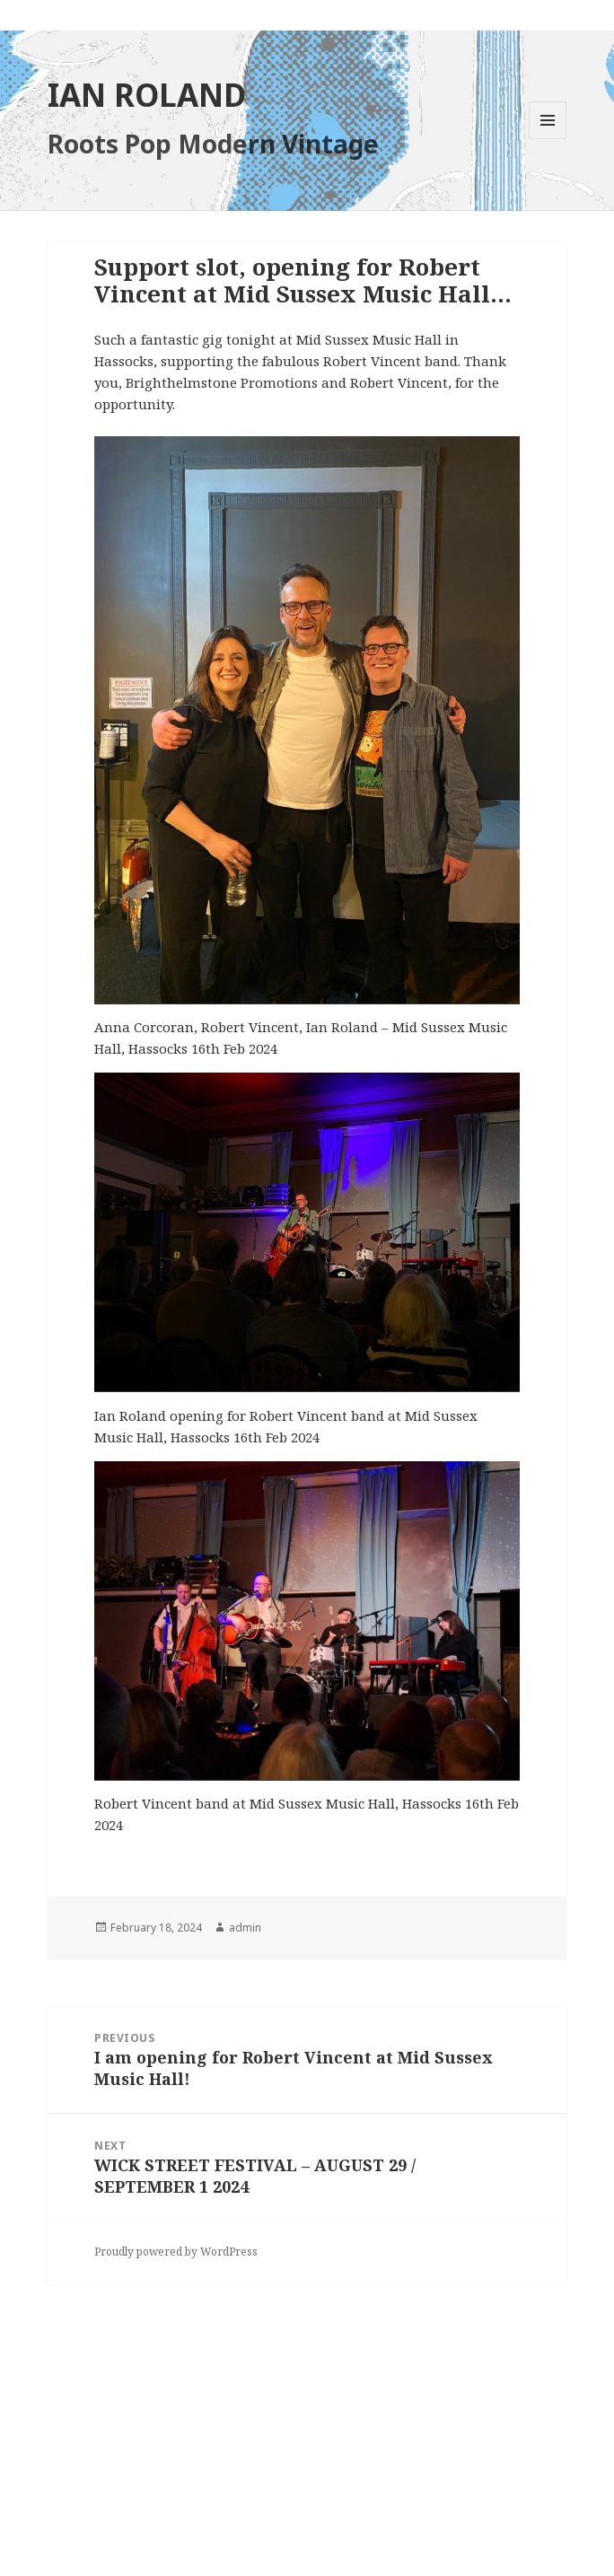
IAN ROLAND (147, 95)
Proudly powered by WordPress (176, 2251)
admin (245, 1927)
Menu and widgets (548, 138)
